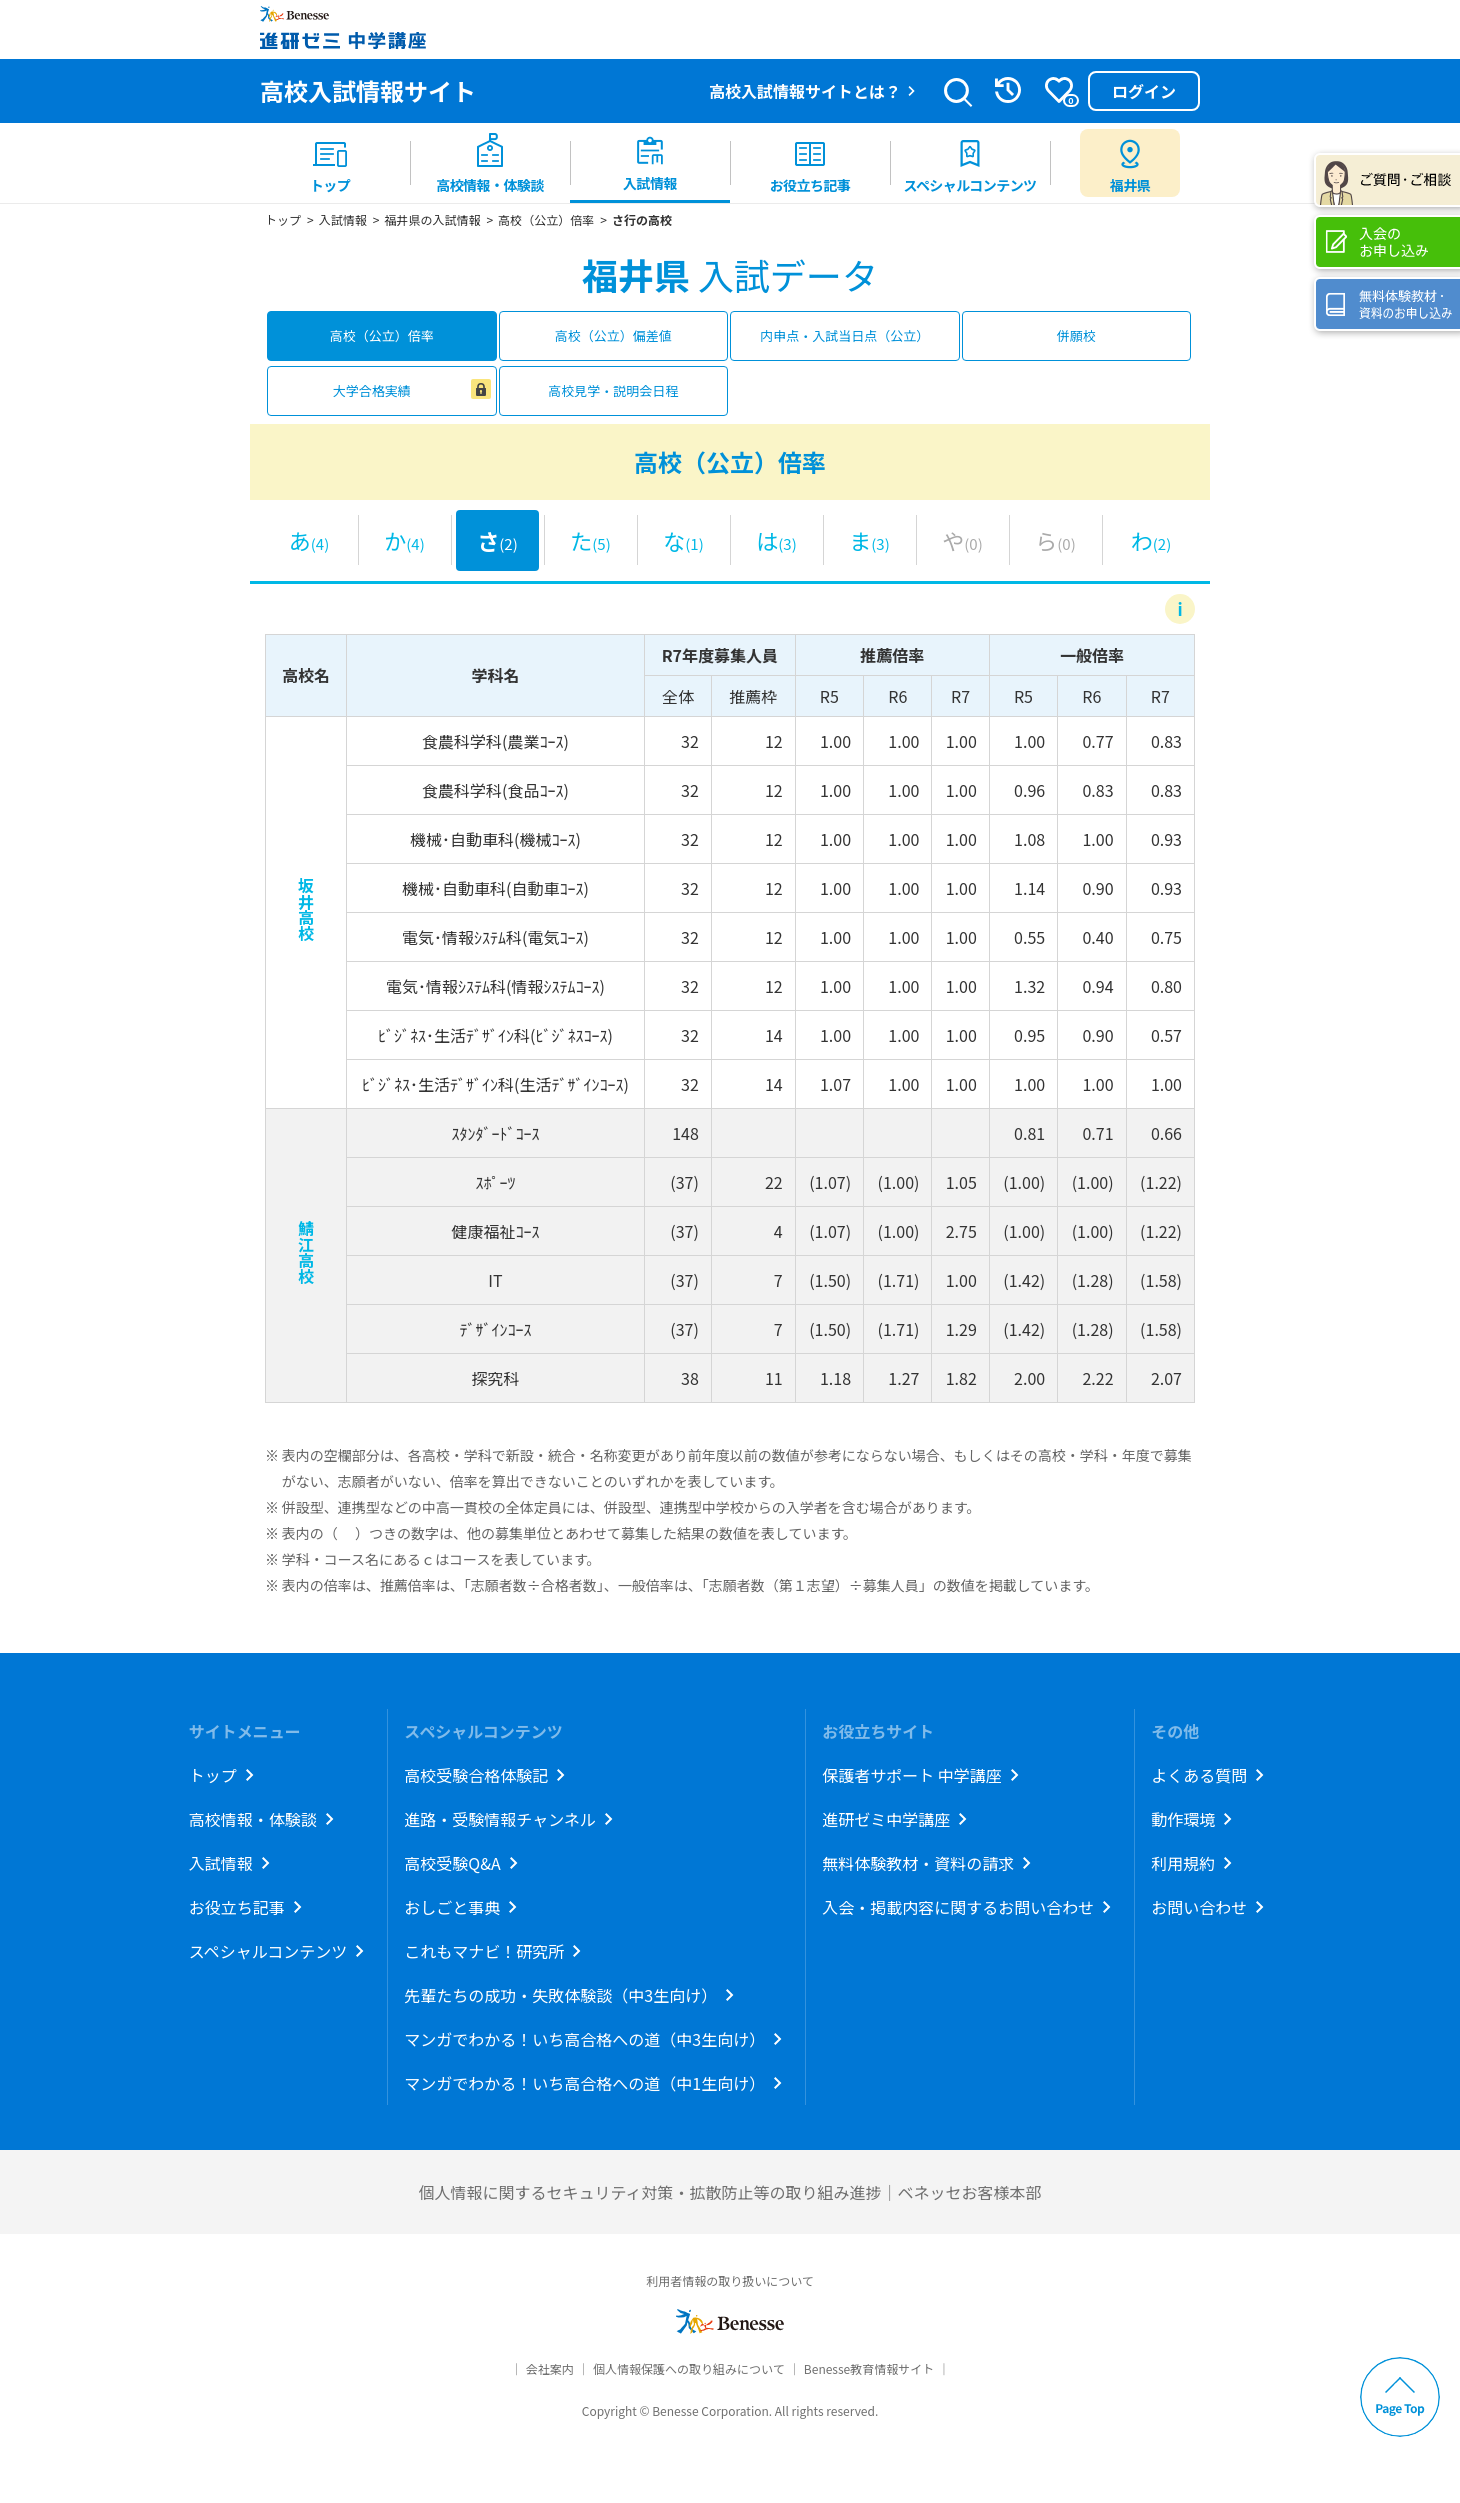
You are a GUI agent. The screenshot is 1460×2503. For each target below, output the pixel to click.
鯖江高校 (306, 1252)
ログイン (1144, 91)
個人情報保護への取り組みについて (689, 2368)
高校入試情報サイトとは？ (805, 91)
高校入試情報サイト (368, 90)
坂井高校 (306, 909)
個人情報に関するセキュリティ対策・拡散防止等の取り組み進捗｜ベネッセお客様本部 (729, 2192)
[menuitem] (330, 163)
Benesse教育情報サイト (869, 2368)
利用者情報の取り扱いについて (730, 2280)
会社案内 (550, 2368)
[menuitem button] (1130, 163)
